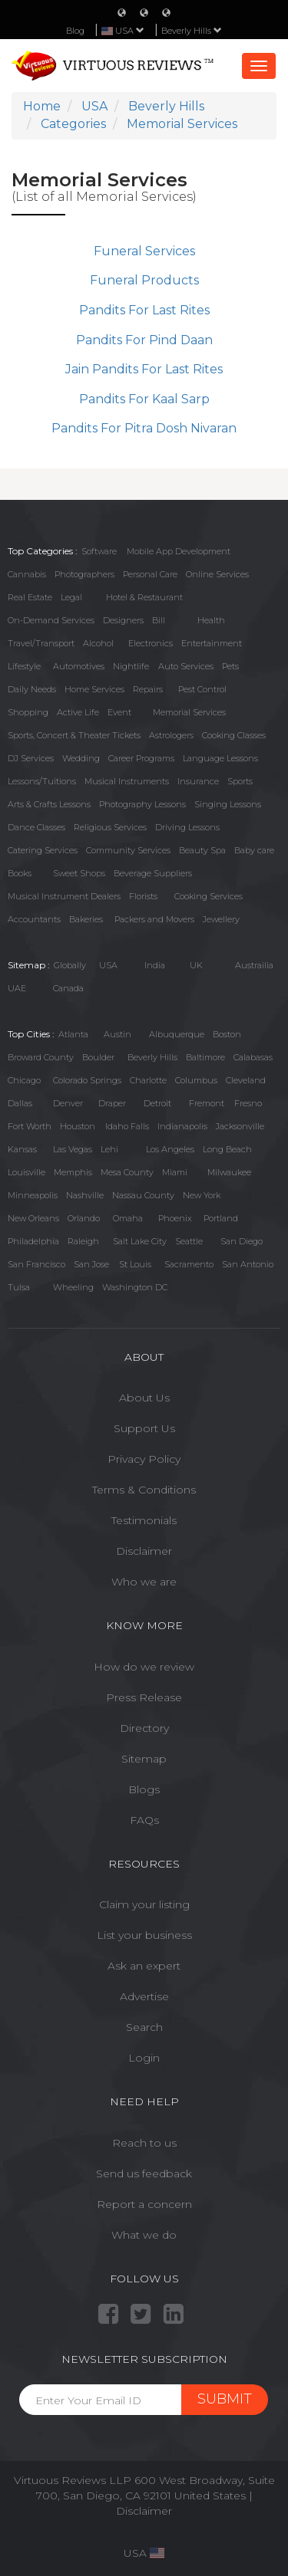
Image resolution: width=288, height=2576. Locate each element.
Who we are (144, 1582)
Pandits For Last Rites (144, 310)
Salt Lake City (140, 1241)
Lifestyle (24, 666)
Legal (71, 597)
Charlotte (148, 1080)
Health (211, 620)
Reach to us (144, 2143)
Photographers (84, 574)
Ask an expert (144, 1966)
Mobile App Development (178, 551)
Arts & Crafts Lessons (49, 804)
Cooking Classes (234, 735)
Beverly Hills (191, 30)
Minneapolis (33, 1195)
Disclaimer (144, 1551)
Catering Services (43, 850)
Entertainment (211, 643)
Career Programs (141, 758)
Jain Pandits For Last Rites (144, 369)
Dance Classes (36, 827)
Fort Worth (29, 1126)
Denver (68, 1103)
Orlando (84, 1218)
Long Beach (227, 1149)
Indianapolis (182, 1126)
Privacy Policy (144, 1459)
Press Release (144, 1697)
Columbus (196, 1080)
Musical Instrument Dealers (64, 896)
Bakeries (86, 919)
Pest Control (202, 689)
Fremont (206, 1103)
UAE (17, 988)
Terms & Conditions (144, 1490)
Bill (158, 620)
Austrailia (254, 965)
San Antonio (247, 1264)
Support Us (144, 1428)
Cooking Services (208, 896)
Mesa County (127, 1172)
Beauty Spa (202, 850)
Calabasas (253, 1057)
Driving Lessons (187, 827)
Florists (143, 896)
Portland (221, 1218)
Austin (117, 1034)
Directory (144, 1728)
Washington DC (134, 1287)
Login (144, 2058)
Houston (77, 1126)
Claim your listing (144, 1904)
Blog (75, 30)
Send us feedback (144, 2173)
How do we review (144, 1667)
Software (99, 551)
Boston (227, 1034)
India (154, 965)
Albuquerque (176, 1034)
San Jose (91, 1264)
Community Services (128, 850)
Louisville (26, 1172)
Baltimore (205, 1057)
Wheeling (73, 1287)
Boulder (98, 1057)
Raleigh (83, 1241)
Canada (68, 988)
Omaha (128, 1218)
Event (119, 712)
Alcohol (98, 643)
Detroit (157, 1103)
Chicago (24, 1080)
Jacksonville (240, 1126)
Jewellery (221, 919)
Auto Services (186, 666)
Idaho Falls (127, 1126)
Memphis (73, 1172)
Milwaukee (229, 1172)
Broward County (41, 1057)
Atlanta (73, 1034)
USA (108, 965)
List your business (144, 1935)
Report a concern (144, 2204)
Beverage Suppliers (153, 873)
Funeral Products (144, 280)
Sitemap (144, 1759)
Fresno (248, 1103)
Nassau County (143, 1195)
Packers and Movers (154, 919)
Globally (70, 965)
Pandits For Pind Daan (144, 340)
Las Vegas (72, 1149)
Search (144, 2027)
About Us (144, 1398)
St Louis (135, 1264)
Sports (240, 781)
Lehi (109, 1149)
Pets (230, 666)
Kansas (22, 1149)
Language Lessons (220, 758)
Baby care (254, 850)
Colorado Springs (87, 1080)
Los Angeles (170, 1149)
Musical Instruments (126, 781)
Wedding (81, 758)
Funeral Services (144, 251)
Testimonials (144, 1520)
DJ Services (31, 758)
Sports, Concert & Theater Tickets (74, 735)
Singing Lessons (227, 804)
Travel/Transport (41, 643)
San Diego (241, 1241)
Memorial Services (189, 712)
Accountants (34, 919)
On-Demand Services (51, 620)
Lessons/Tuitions (42, 781)
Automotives (78, 666)
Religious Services (110, 827)
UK (196, 965)
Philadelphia (33, 1241)
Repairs (148, 689)
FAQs (144, 1820)
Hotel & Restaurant (144, 597)
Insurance (198, 781)
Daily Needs (32, 689)
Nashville (85, 1195)
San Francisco (36, 1264)
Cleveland (246, 1080)
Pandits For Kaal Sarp (144, 399)
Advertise (144, 1996)
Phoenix (175, 1218)
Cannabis (27, 574)
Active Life (78, 712)
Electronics (150, 643)
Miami (174, 1172)
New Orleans (33, 1218)
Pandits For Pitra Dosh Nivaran (144, 428)
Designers (123, 620)
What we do (144, 2235)
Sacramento (189, 1264)
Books (19, 873)
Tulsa (19, 1287)
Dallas (20, 1103)
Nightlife (131, 666)
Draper (112, 1103)
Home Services (94, 689)
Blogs (144, 1789)
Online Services (217, 574)
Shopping (28, 712)
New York (201, 1195)
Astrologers (171, 735)
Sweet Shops (79, 873)
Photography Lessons (142, 804)
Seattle (189, 1241)
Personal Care (150, 574)
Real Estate (30, 597)
